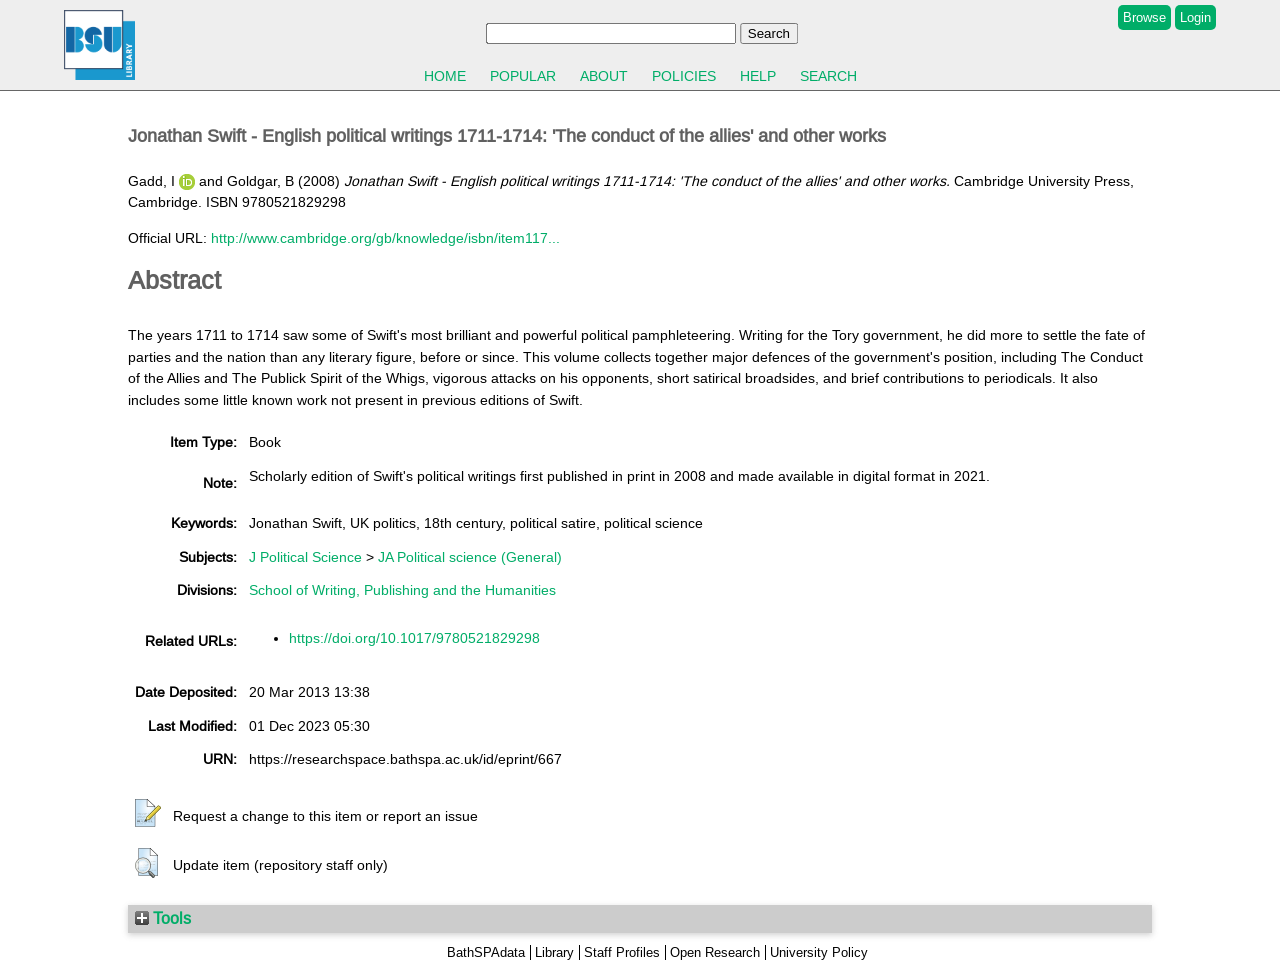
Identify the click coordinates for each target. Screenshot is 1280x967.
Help (758, 76)
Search (828, 76)
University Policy (819, 952)
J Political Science (305, 557)
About (604, 76)
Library (554, 952)
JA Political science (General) (470, 557)
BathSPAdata (486, 952)
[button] (148, 814)
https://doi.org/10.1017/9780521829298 (414, 638)
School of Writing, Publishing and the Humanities (402, 590)
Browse (1144, 17)
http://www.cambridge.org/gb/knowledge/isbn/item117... (385, 238)
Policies (684, 76)
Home (445, 76)
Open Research (715, 952)
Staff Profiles (622, 952)
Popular (523, 76)
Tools (163, 918)
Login (1195, 17)
